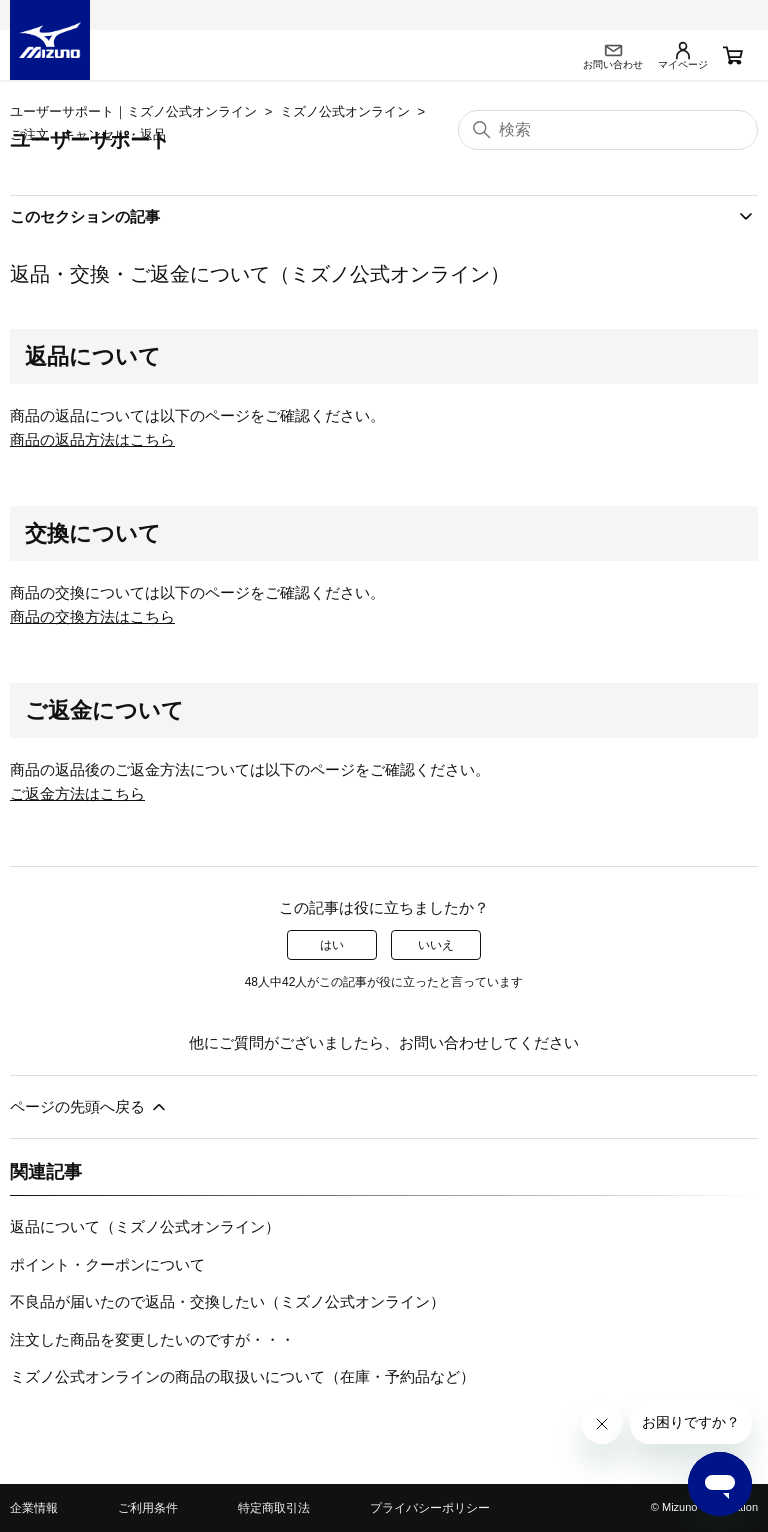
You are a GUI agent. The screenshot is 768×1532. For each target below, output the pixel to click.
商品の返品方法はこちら (92, 439)
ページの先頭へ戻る (89, 1107)
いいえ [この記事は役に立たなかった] (436, 945)
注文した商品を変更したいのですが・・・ (152, 1339)
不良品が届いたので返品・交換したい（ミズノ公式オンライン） (227, 1301)
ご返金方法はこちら (77, 793)
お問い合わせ (444, 1042)
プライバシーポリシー (430, 1508)
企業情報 (34, 1508)
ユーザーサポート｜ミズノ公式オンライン (133, 111)
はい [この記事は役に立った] (332, 945)
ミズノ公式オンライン (345, 111)
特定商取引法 (274, 1508)
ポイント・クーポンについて (107, 1264)
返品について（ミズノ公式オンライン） (145, 1226)
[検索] (608, 130)
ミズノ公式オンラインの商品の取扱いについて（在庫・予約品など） (242, 1376)
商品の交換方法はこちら (92, 616)
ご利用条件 (148, 1508)
